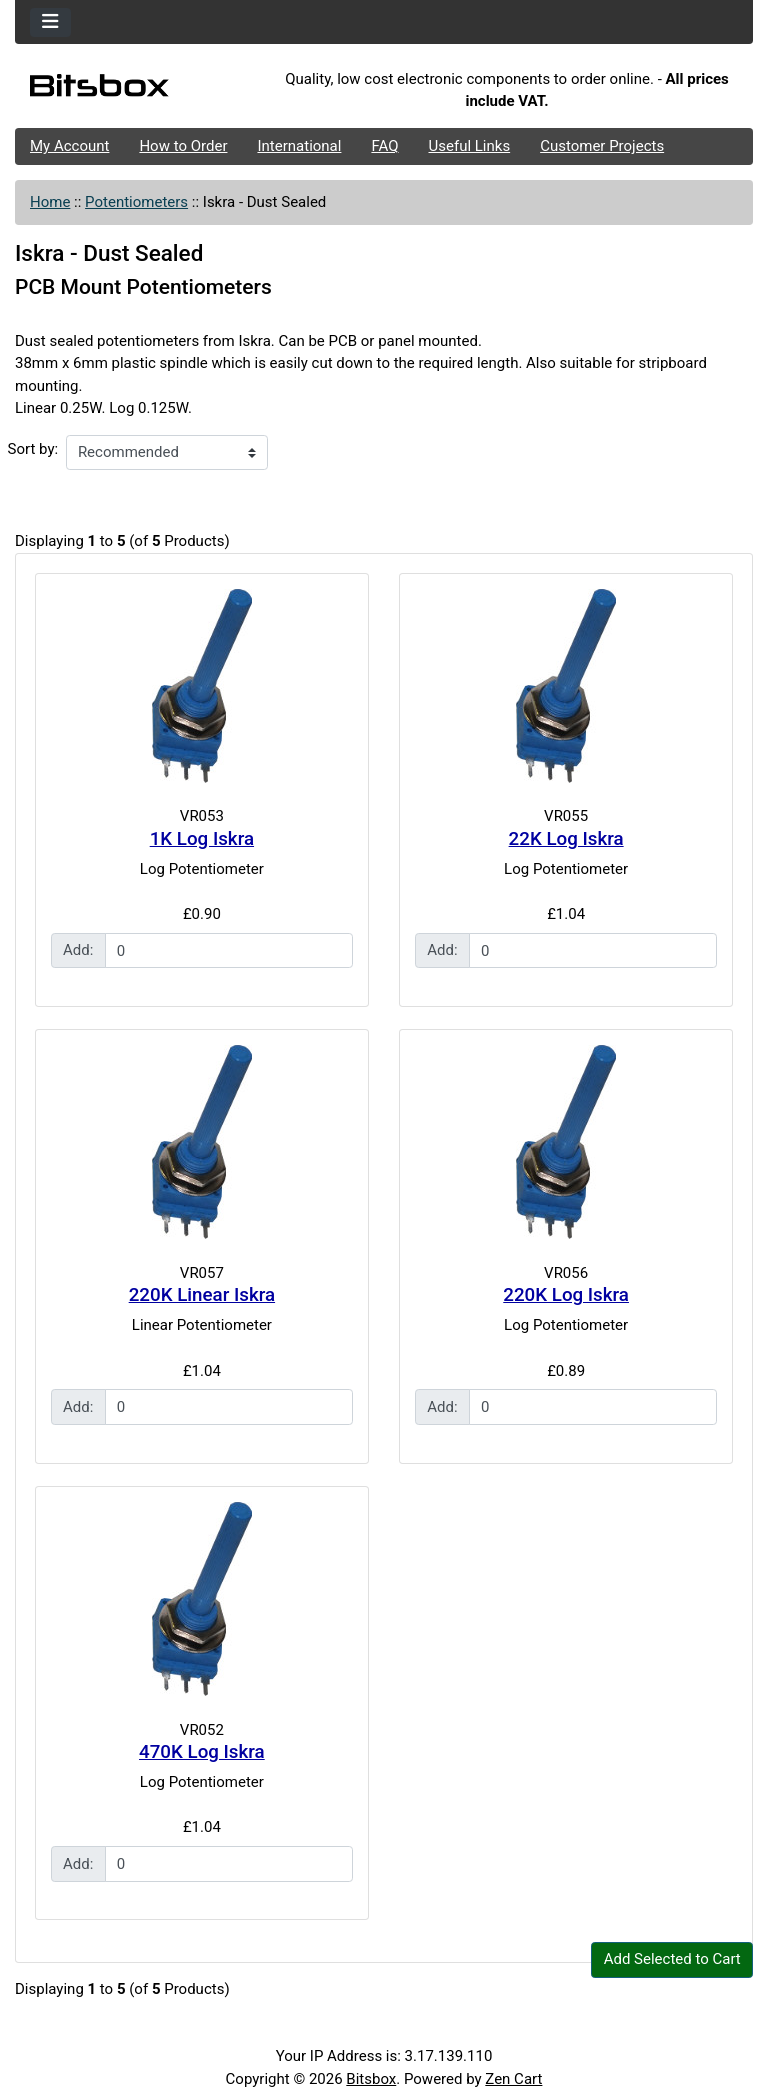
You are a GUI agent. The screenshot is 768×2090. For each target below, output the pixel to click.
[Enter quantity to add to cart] (229, 951)
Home (50, 202)
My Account (69, 146)
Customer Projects (602, 146)
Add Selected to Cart (672, 1959)
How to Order (183, 146)
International (299, 146)
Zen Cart (513, 2079)
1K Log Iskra (202, 839)
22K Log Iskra (566, 839)
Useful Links (470, 146)
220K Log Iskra (566, 1295)
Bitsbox (371, 2079)
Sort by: (33, 449)
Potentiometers (136, 202)
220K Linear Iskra (202, 1295)
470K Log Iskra (202, 1752)
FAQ (384, 146)
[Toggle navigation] (50, 22)
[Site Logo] (138, 90)
